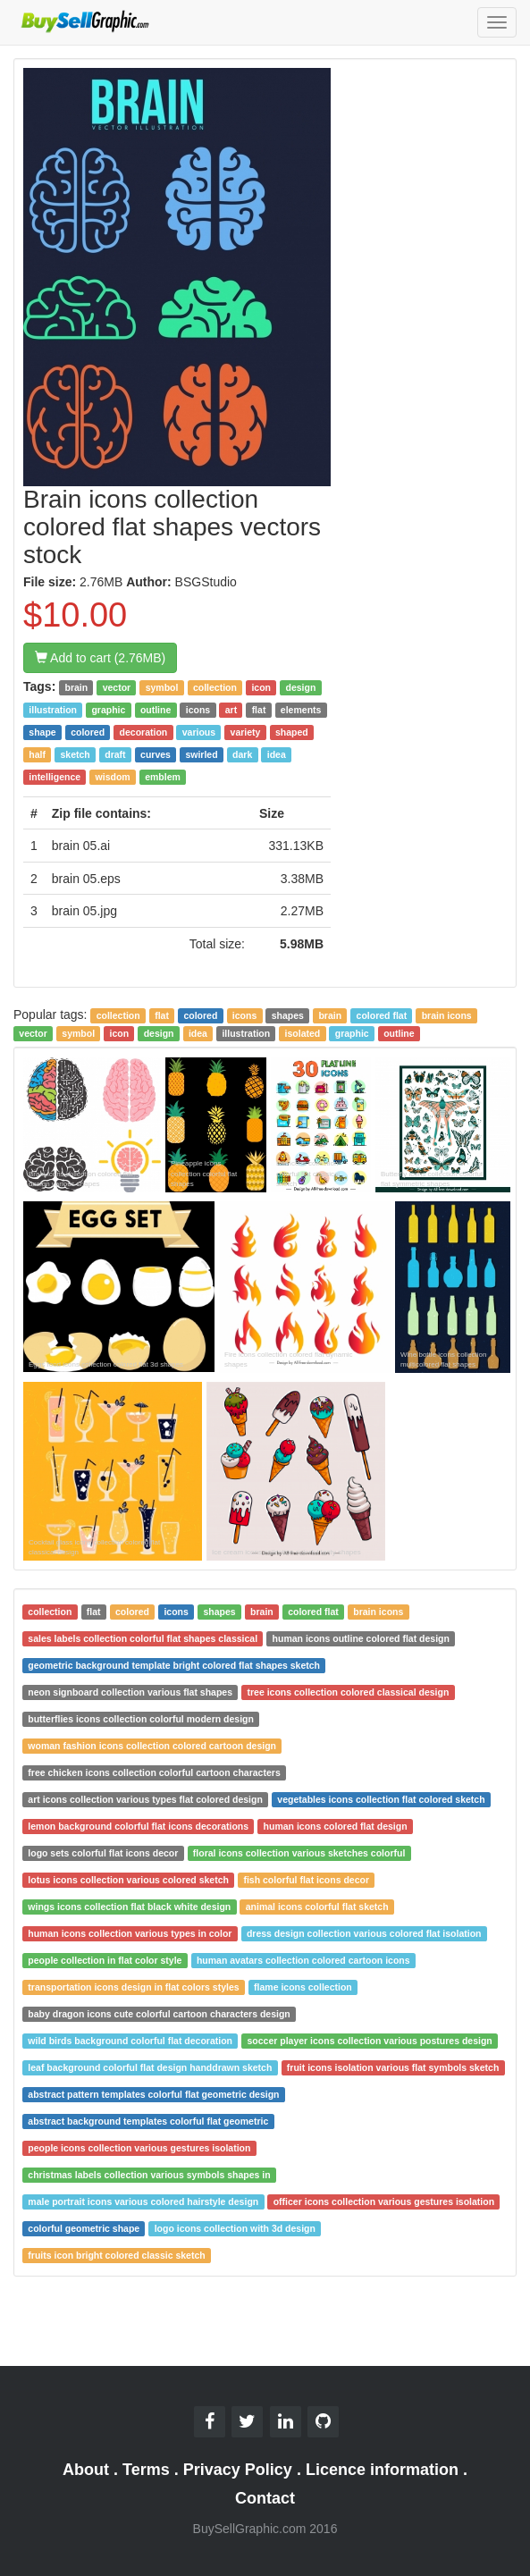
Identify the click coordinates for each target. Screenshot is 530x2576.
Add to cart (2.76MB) (100, 658)
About (86, 2470)
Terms (146, 2470)
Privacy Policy (237, 2470)
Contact (265, 2498)
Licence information (382, 2470)
